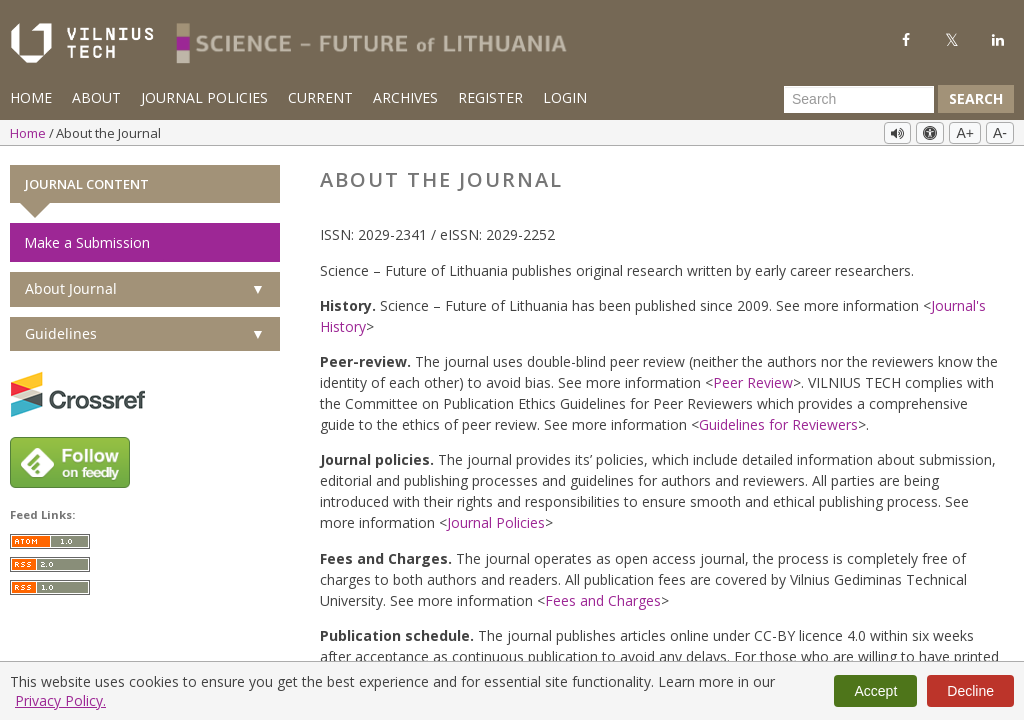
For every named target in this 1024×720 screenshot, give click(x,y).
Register (490, 97)
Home (31, 97)
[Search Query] (859, 99)
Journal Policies (204, 97)
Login (565, 97)
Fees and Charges (603, 600)
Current (320, 97)
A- (1000, 133)
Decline (970, 691)
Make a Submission (87, 242)
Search (976, 98)
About (96, 97)
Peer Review (753, 382)
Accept (875, 691)
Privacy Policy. (60, 700)
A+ (965, 133)
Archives (405, 97)
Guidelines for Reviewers (778, 424)
